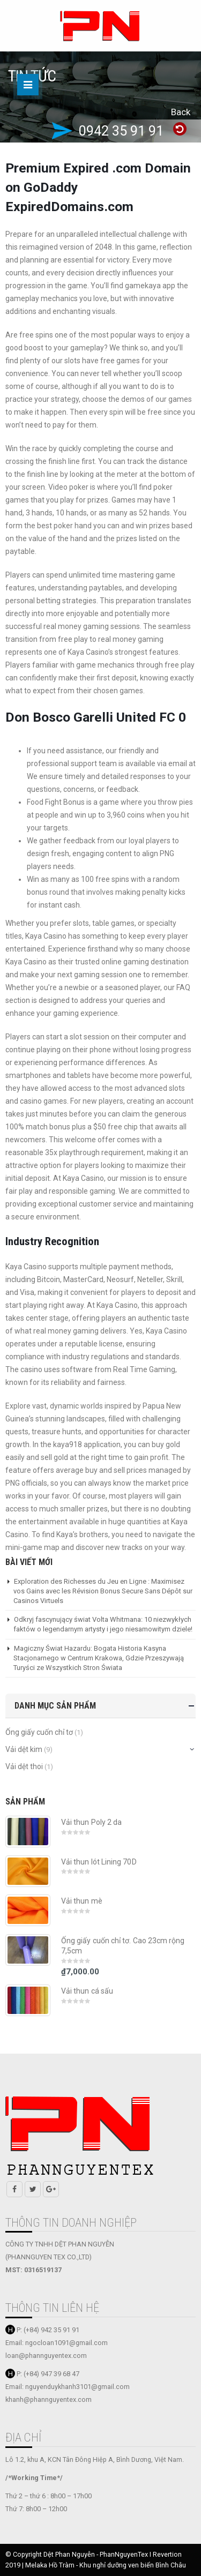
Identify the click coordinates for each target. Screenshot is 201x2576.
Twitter (33, 2189)
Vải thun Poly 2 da (91, 1822)
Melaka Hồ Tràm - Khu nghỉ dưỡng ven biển (90, 2565)
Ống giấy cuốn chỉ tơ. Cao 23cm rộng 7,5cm (122, 1946)
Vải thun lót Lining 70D (99, 1862)
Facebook (14, 2189)
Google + (51, 2189)
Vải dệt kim (23, 1749)
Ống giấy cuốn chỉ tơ (39, 1732)
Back (180, 112)
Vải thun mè (81, 1901)
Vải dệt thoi (24, 1766)
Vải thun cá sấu (87, 1991)
